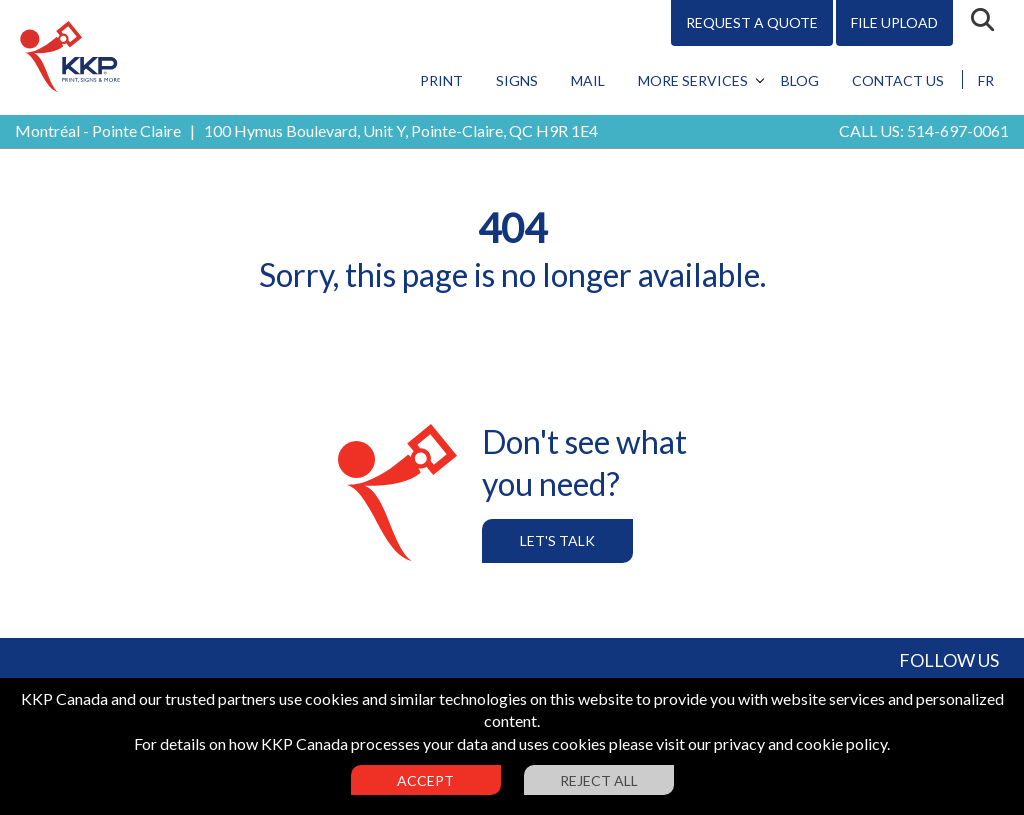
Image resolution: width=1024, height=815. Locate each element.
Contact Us (898, 80)
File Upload (894, 22)
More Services (693, 80)
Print (441, 80)
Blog (800, 80)
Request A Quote (752, 22)
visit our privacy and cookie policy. (773, 743)
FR (986, 80)
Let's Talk (557, 540)
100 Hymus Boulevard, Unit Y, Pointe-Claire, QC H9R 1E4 (401, 130)
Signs (517, 80)
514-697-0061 (958, 130)
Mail (588, 80)
